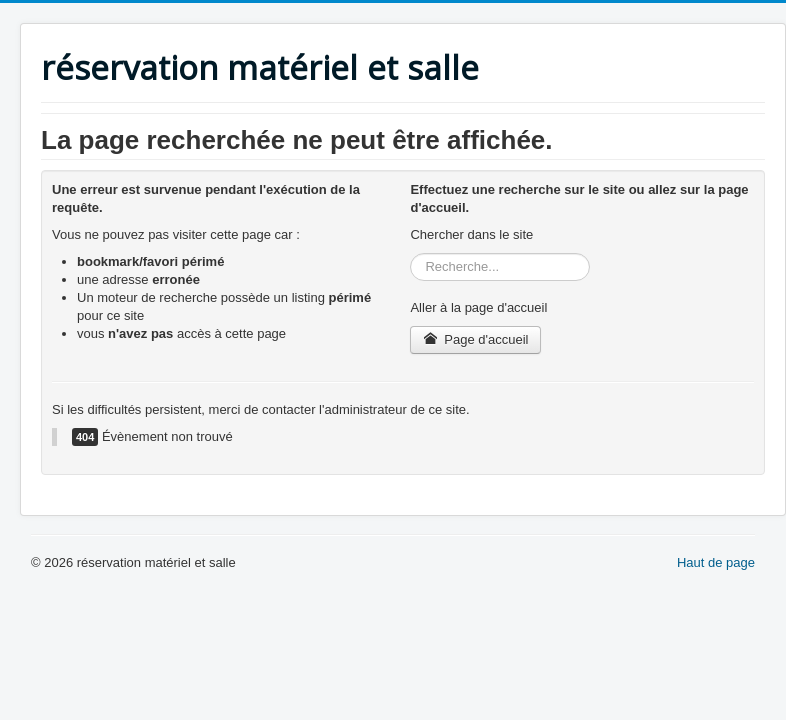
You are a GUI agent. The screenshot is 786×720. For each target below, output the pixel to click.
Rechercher (410, 253)
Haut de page (716, 562)
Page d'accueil (475, 339)
